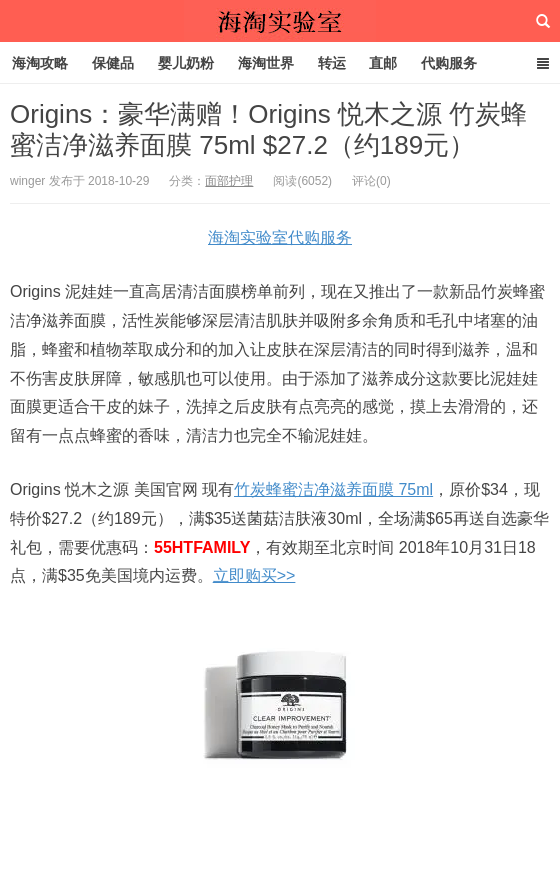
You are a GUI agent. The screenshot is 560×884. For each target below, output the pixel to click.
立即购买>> (254, 575)
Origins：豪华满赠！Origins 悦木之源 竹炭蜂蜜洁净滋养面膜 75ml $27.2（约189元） (268, 129)
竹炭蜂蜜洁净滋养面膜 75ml (333, 489)
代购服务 (449, 63)
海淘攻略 (40, 63)
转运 (332, 63)
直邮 (383, 63)
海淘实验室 (280, 21)
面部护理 (229, 181)
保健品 (113, 63)
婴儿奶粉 (186, 63)
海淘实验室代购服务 (280, 237)
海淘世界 (266, 63)
